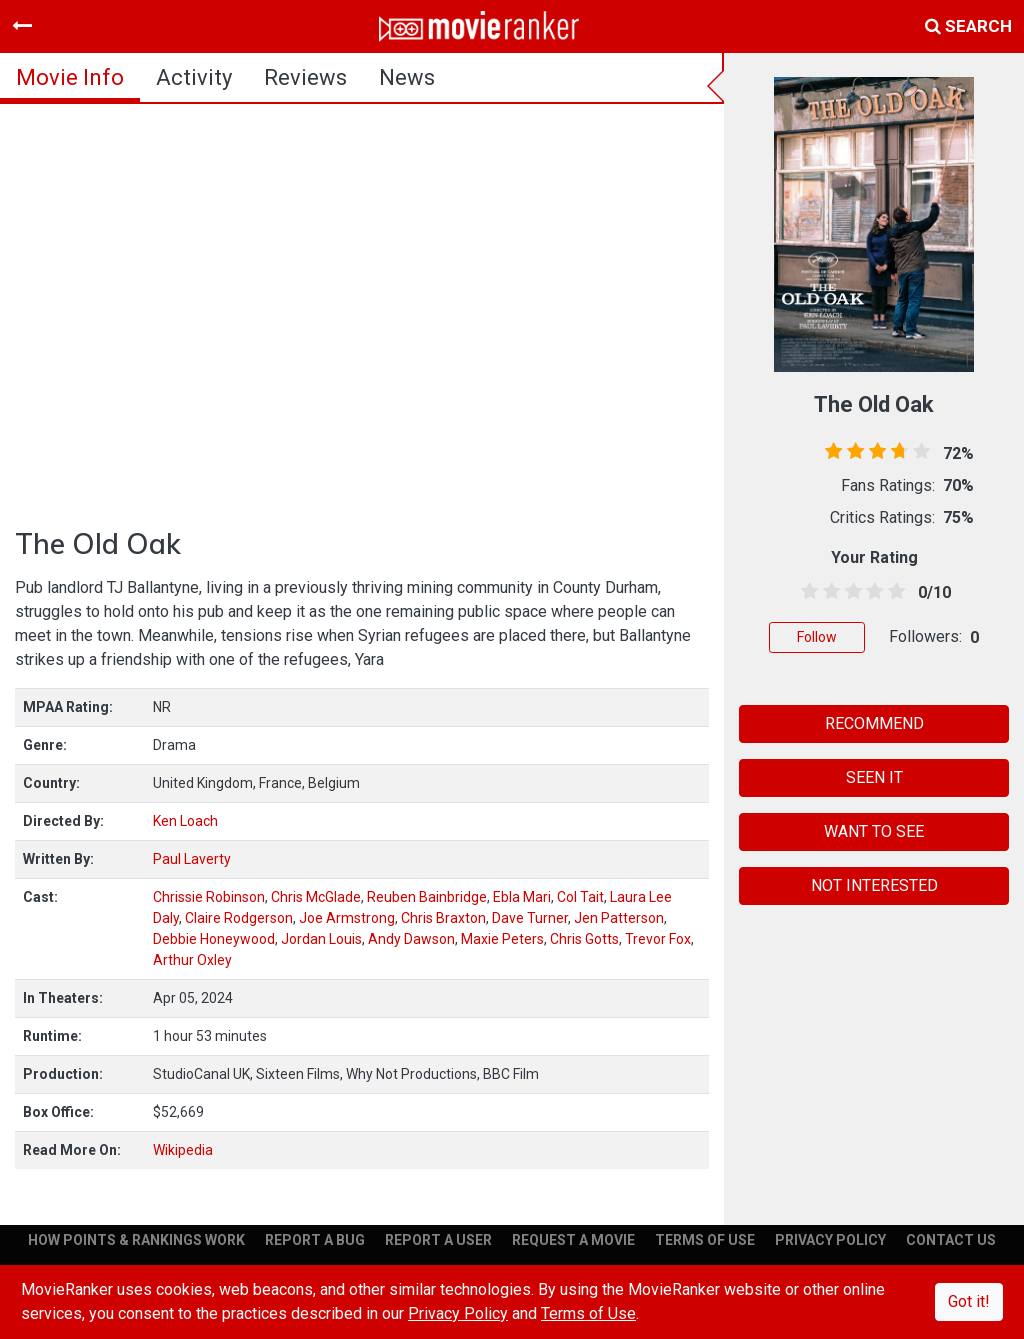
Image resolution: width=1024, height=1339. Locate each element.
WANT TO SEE (874, 831)
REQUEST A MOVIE (573, 1240)
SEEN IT (874, 777)
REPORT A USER (438, 1240)
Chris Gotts (584, 939)
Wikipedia (183, 1150)
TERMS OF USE (705, 1240)
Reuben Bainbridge (427, 897)
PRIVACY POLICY (830, 1240)
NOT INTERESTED (874, 885)
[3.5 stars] (871, 592)
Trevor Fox (658, 939)
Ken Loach (185, 821)
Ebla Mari (522, 897)
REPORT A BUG (315, 1240)
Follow (817, 637)
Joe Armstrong (347, 918)
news (407, 77)
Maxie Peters (502, 939)
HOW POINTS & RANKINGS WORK (136, 1240)
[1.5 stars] (828, 592)
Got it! (969, 1301)
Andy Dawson (411, 939)
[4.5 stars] (893, 592)
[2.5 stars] (850, 592)
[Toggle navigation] (22, 26)
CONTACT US (951, 1240)
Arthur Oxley (192, 960)
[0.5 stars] (806, 592)
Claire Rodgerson (239, 918)
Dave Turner (530, 918)
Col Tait (580, 897)
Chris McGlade (316, 897)
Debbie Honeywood (214, 939)
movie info (70, 77)
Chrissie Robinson (209, 897)
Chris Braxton (443, 918)
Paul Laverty (192, 859)
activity (194, 77)
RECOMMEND (874, 723)
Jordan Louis (321, 939)
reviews (305, 77)
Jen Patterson (619, 918)
